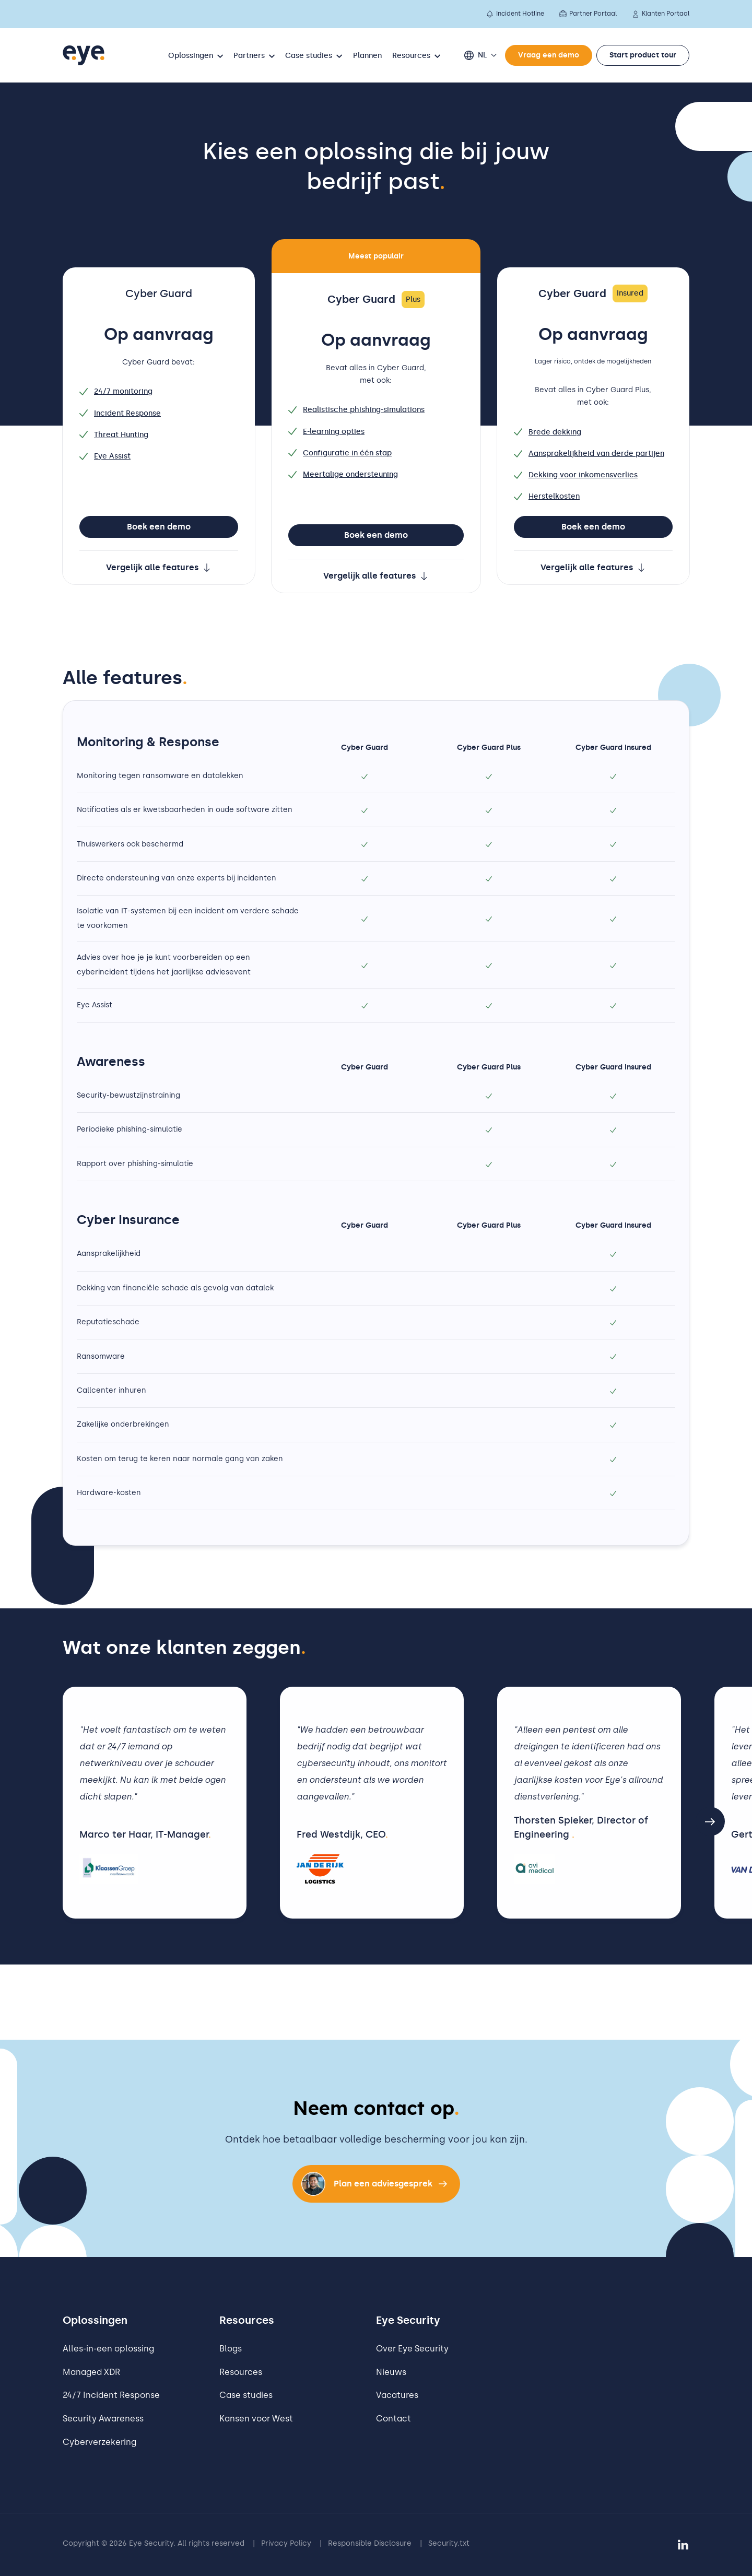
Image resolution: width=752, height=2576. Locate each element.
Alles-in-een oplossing (108, 2349)
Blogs (230, 2349)
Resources (240, 2372)
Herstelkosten (547, 496)
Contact (393, 2419)
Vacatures (397, 2395)
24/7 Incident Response (111, 2395)
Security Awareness (103, 2419)
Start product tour (642, 55)
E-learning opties (326, 431)
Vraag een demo (548, 55)
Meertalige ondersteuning (343, 474)
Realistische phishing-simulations (356, 409)
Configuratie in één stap (340, 453)
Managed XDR (91, 2372)
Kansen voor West (256, 2419)
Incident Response (120, 413)
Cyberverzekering (99, 2442)
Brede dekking (547, 432)
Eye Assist (105, 456)
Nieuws (391, 2372)
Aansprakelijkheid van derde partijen (589, 453)
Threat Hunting (113, 434)
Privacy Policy (286, 2543)
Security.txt (448, 2543)
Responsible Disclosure (370, 2543)
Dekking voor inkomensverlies (576, 474)
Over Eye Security (412, 2349)
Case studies (246, 2395)
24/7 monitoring (115, 391)
